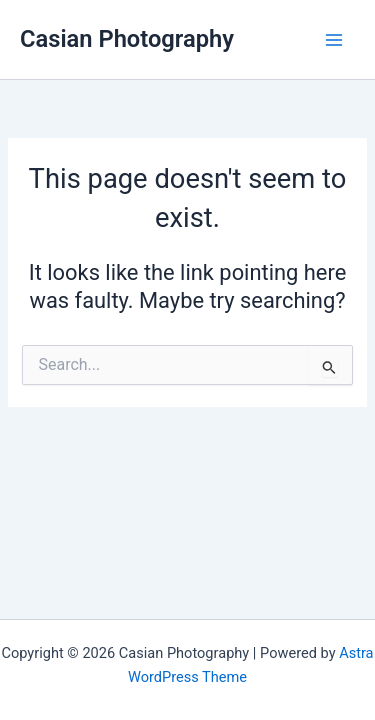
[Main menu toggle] (334, 40)
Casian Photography (127, 39)
